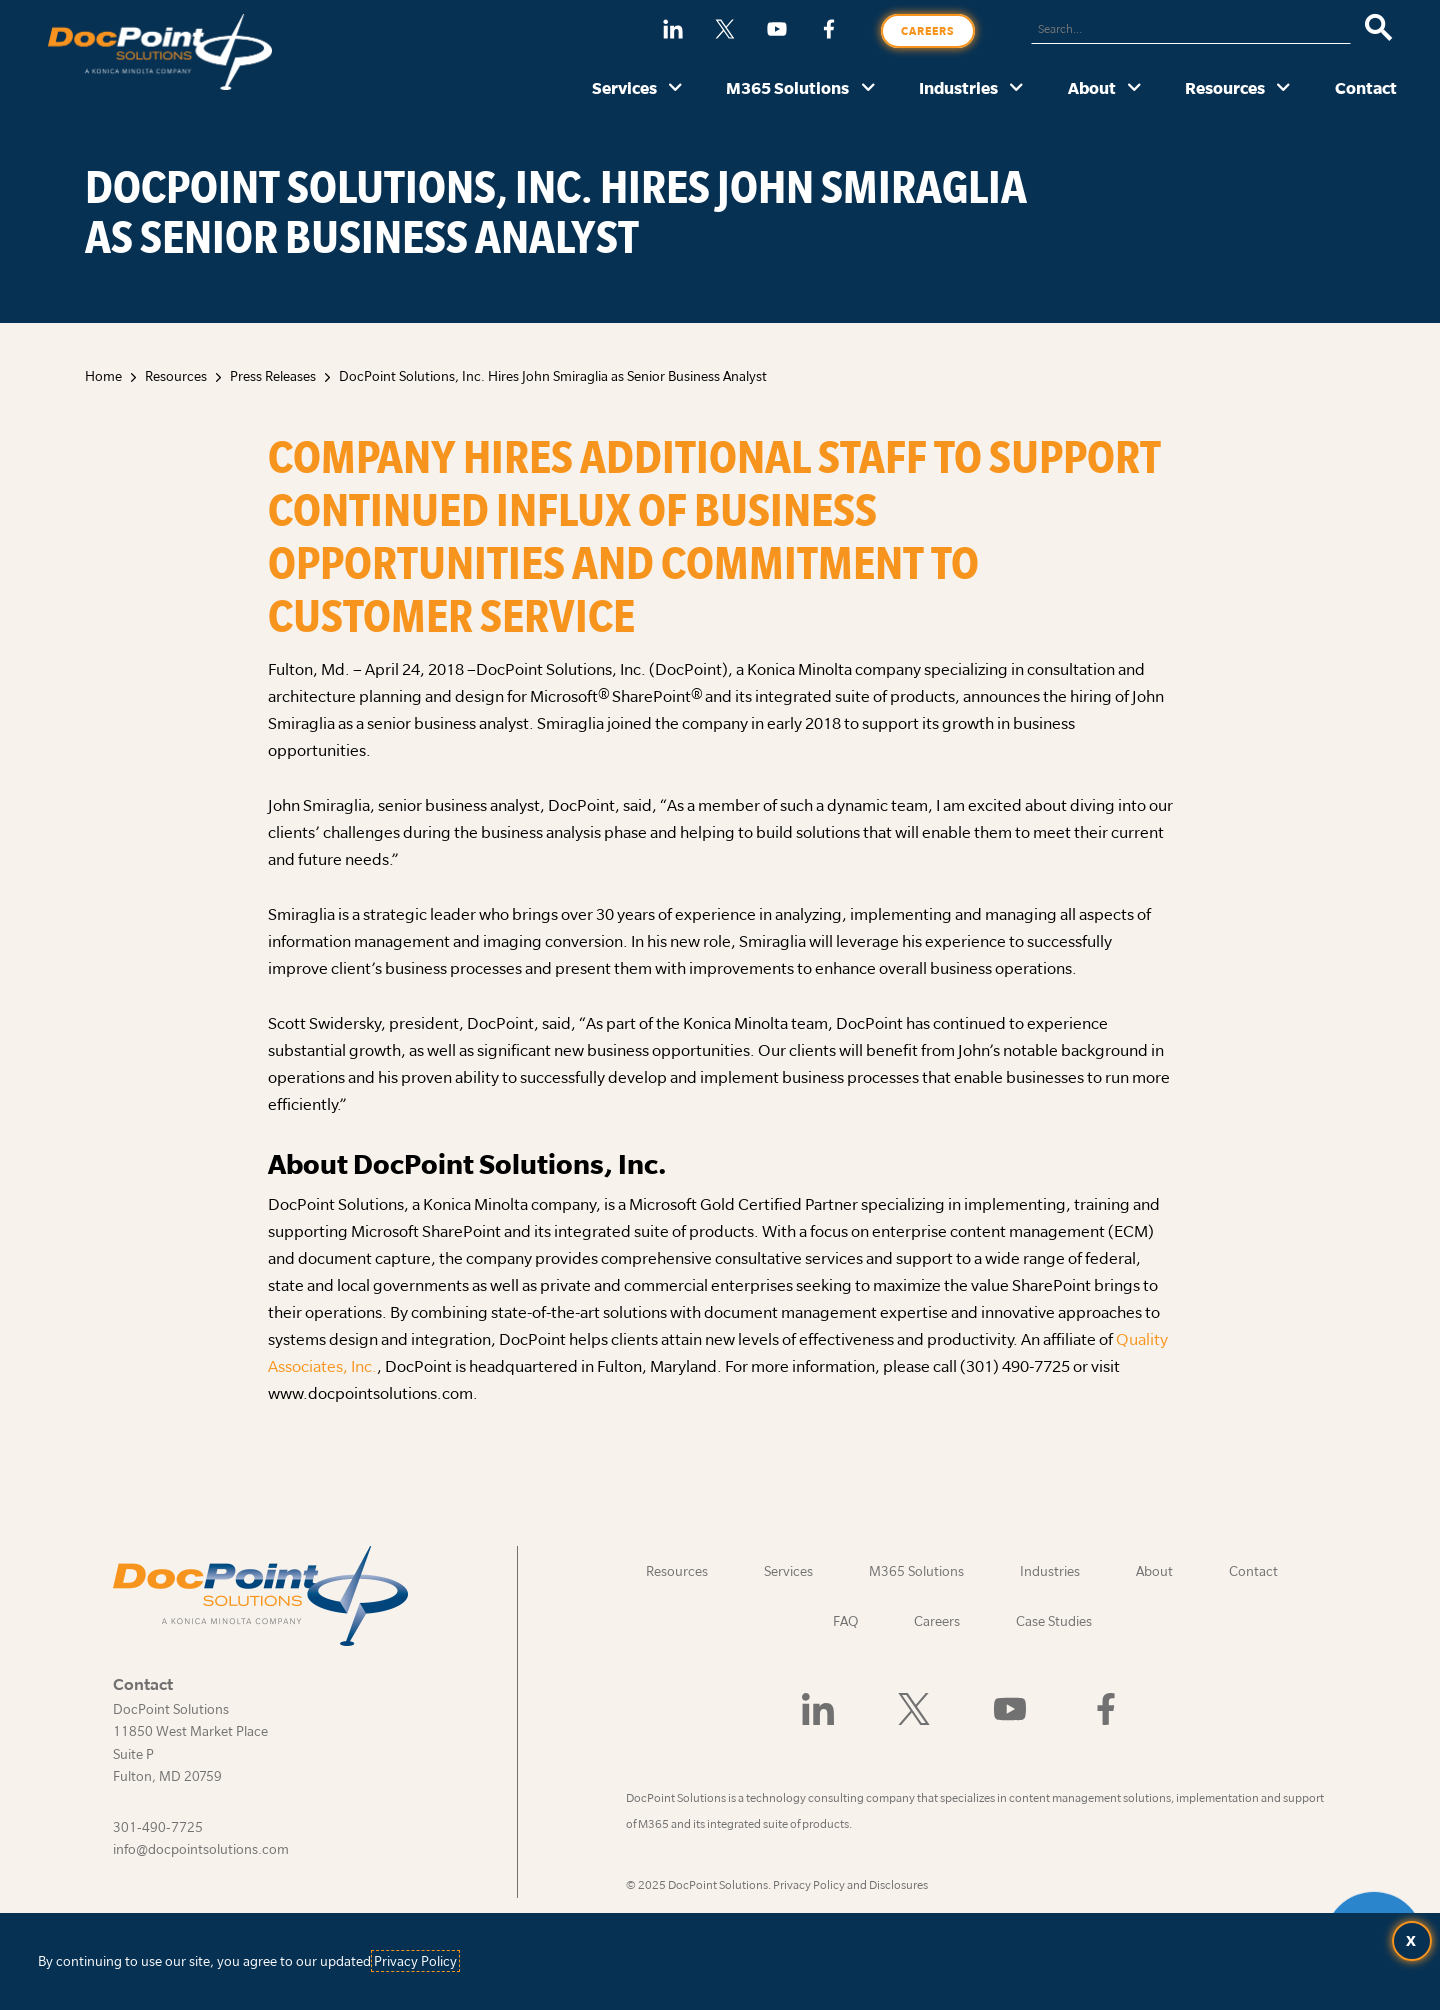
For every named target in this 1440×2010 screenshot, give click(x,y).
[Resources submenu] (1283, 89)
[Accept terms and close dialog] (1412, 1941)
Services (624, 87)
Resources (1225, 87)
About (1092, 87)
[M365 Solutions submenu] (868, 89)
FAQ (845, 1621)
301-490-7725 (158, 1827)
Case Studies (1054, 1621)
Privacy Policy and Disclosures (850, 1884)
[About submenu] (1134, 89)
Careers (928, 31)
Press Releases (273, 376)
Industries (958, 87)
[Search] (1378, 29)
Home (103, 376)
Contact (1366, 87)
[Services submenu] (675, 89)
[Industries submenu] (1016, 89)
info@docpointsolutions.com (201, 1849)
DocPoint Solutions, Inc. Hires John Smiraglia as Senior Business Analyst (553, 376)
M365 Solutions (787, 87)
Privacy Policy (415, 1961)
